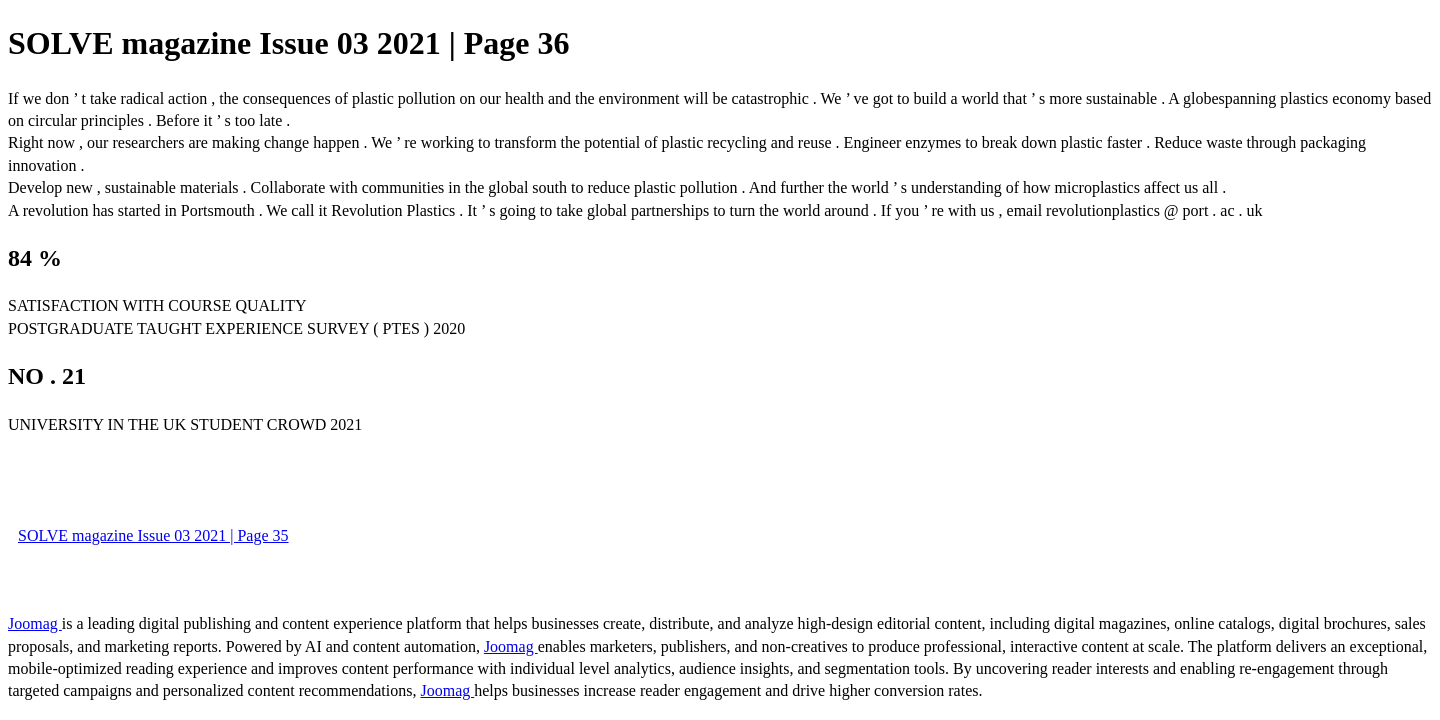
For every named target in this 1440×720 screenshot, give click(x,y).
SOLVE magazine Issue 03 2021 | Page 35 (153, 535)
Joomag (35, 623)
